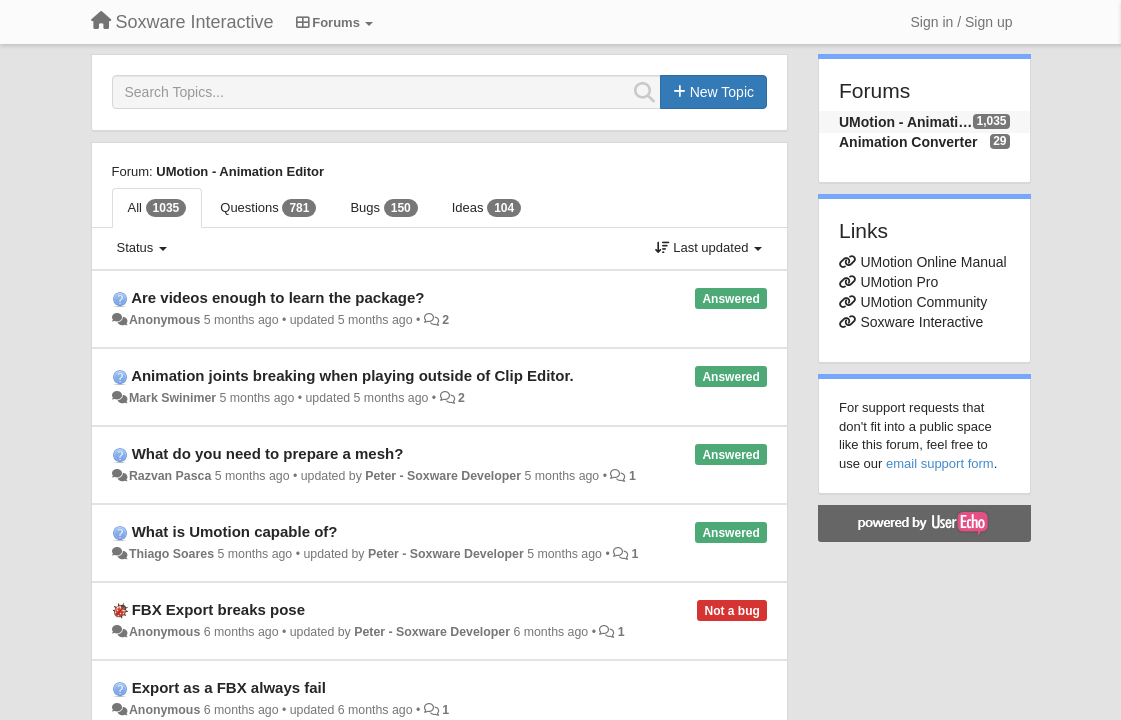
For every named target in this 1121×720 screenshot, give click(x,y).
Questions (268, 208)
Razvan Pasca (170, 476)
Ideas (486, 208)
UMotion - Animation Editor (240, 171)
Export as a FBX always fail (229, 687)
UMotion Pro (899, 282)
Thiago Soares (171, 554)
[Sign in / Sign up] (962, 22)
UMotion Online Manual (933, 262)
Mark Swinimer (172, 398)
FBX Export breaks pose (218, 609)
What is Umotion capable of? (235, 531)
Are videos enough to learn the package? (277, 297)
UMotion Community (923, 302)
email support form (940, 463)
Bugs (383, 208)
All (157, 208)
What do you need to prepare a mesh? (268, 453)
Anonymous (164, 320)
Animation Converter (908, 142)
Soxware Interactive (921, 322)
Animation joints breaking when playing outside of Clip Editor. (352, 375)
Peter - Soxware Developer (443, 476)
